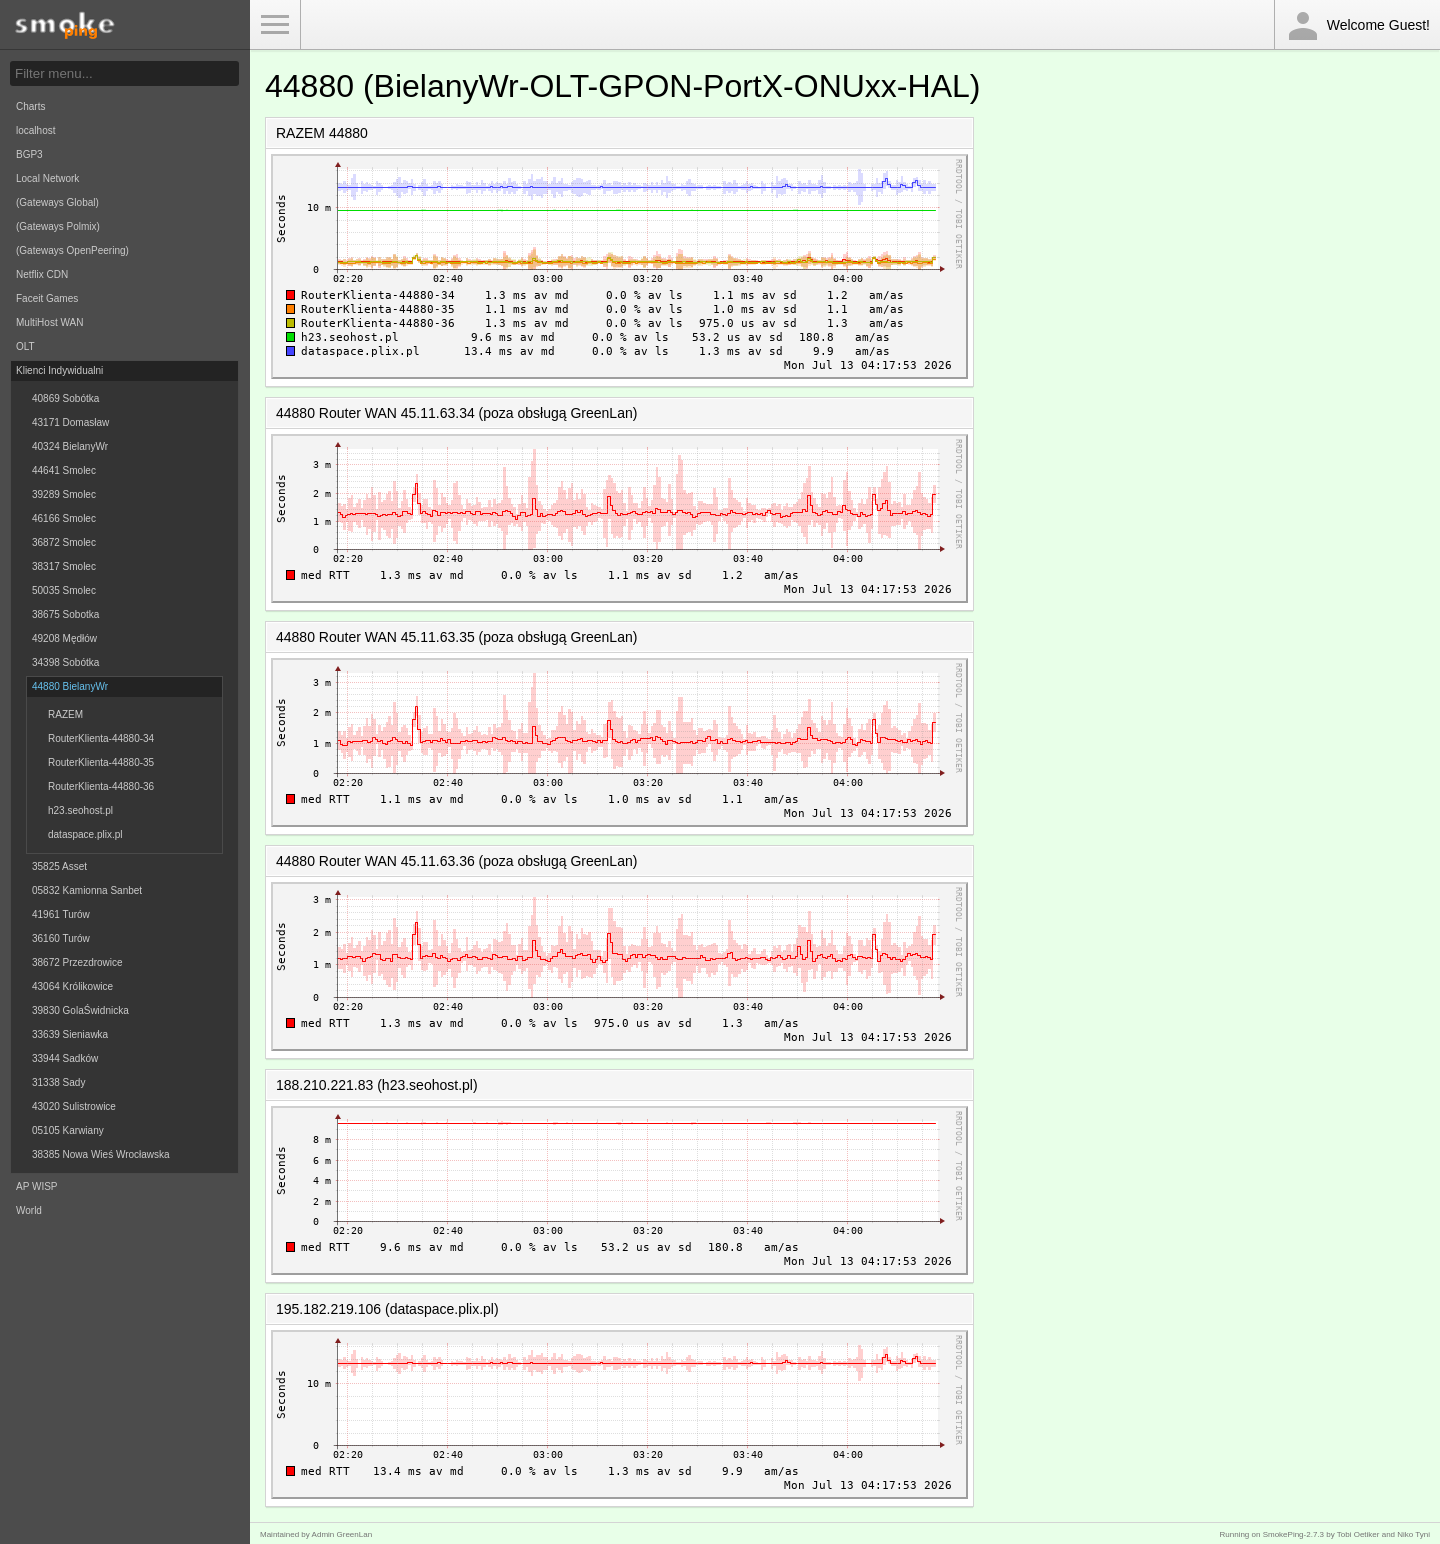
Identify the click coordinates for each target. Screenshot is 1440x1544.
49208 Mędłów (64, 638)
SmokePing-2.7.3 (1293, 1534)
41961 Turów (61, 914)
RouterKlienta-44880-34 (101, 738)
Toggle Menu (275, 25)
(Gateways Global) (57, 202)
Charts (30, 106)
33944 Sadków (65, 1058)
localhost (35, 130)
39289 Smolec (64, 494)
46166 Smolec (64, 518)
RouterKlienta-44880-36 (101, 786)
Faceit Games (47, 298)
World (29, 1210)
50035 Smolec (64, 590)
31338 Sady (58, 1082)
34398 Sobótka (65, 662)
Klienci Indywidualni (59, 370)
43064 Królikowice (72, 986)
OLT (25, 346)
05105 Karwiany (68, 1130)
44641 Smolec (64, 470)
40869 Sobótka (65, 398)
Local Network (47, 178)
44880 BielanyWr (70, 686)
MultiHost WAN (49, 322)
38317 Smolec (64, 566)
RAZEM (65, 714)
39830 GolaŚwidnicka (80, 1010)
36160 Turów (61, 938)
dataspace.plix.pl (85, 834)
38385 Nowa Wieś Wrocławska (101, 1154)
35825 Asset (59, 866)
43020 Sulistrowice (74, 1106)
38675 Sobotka (65, 614)
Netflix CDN (42, 274)
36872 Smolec (64, 542)
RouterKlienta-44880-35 (101, 762)
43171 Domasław (70, 422)
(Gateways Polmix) (58, 226)
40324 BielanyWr (70, 446)
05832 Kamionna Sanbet (87, 890)
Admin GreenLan (342, 1534)
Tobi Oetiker (1358, 1534)
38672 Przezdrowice (77, 962)
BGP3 (29, 154)
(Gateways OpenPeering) (72, 250)
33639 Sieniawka (70, 1034)
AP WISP (37, 1186)
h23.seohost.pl (80, 810)
